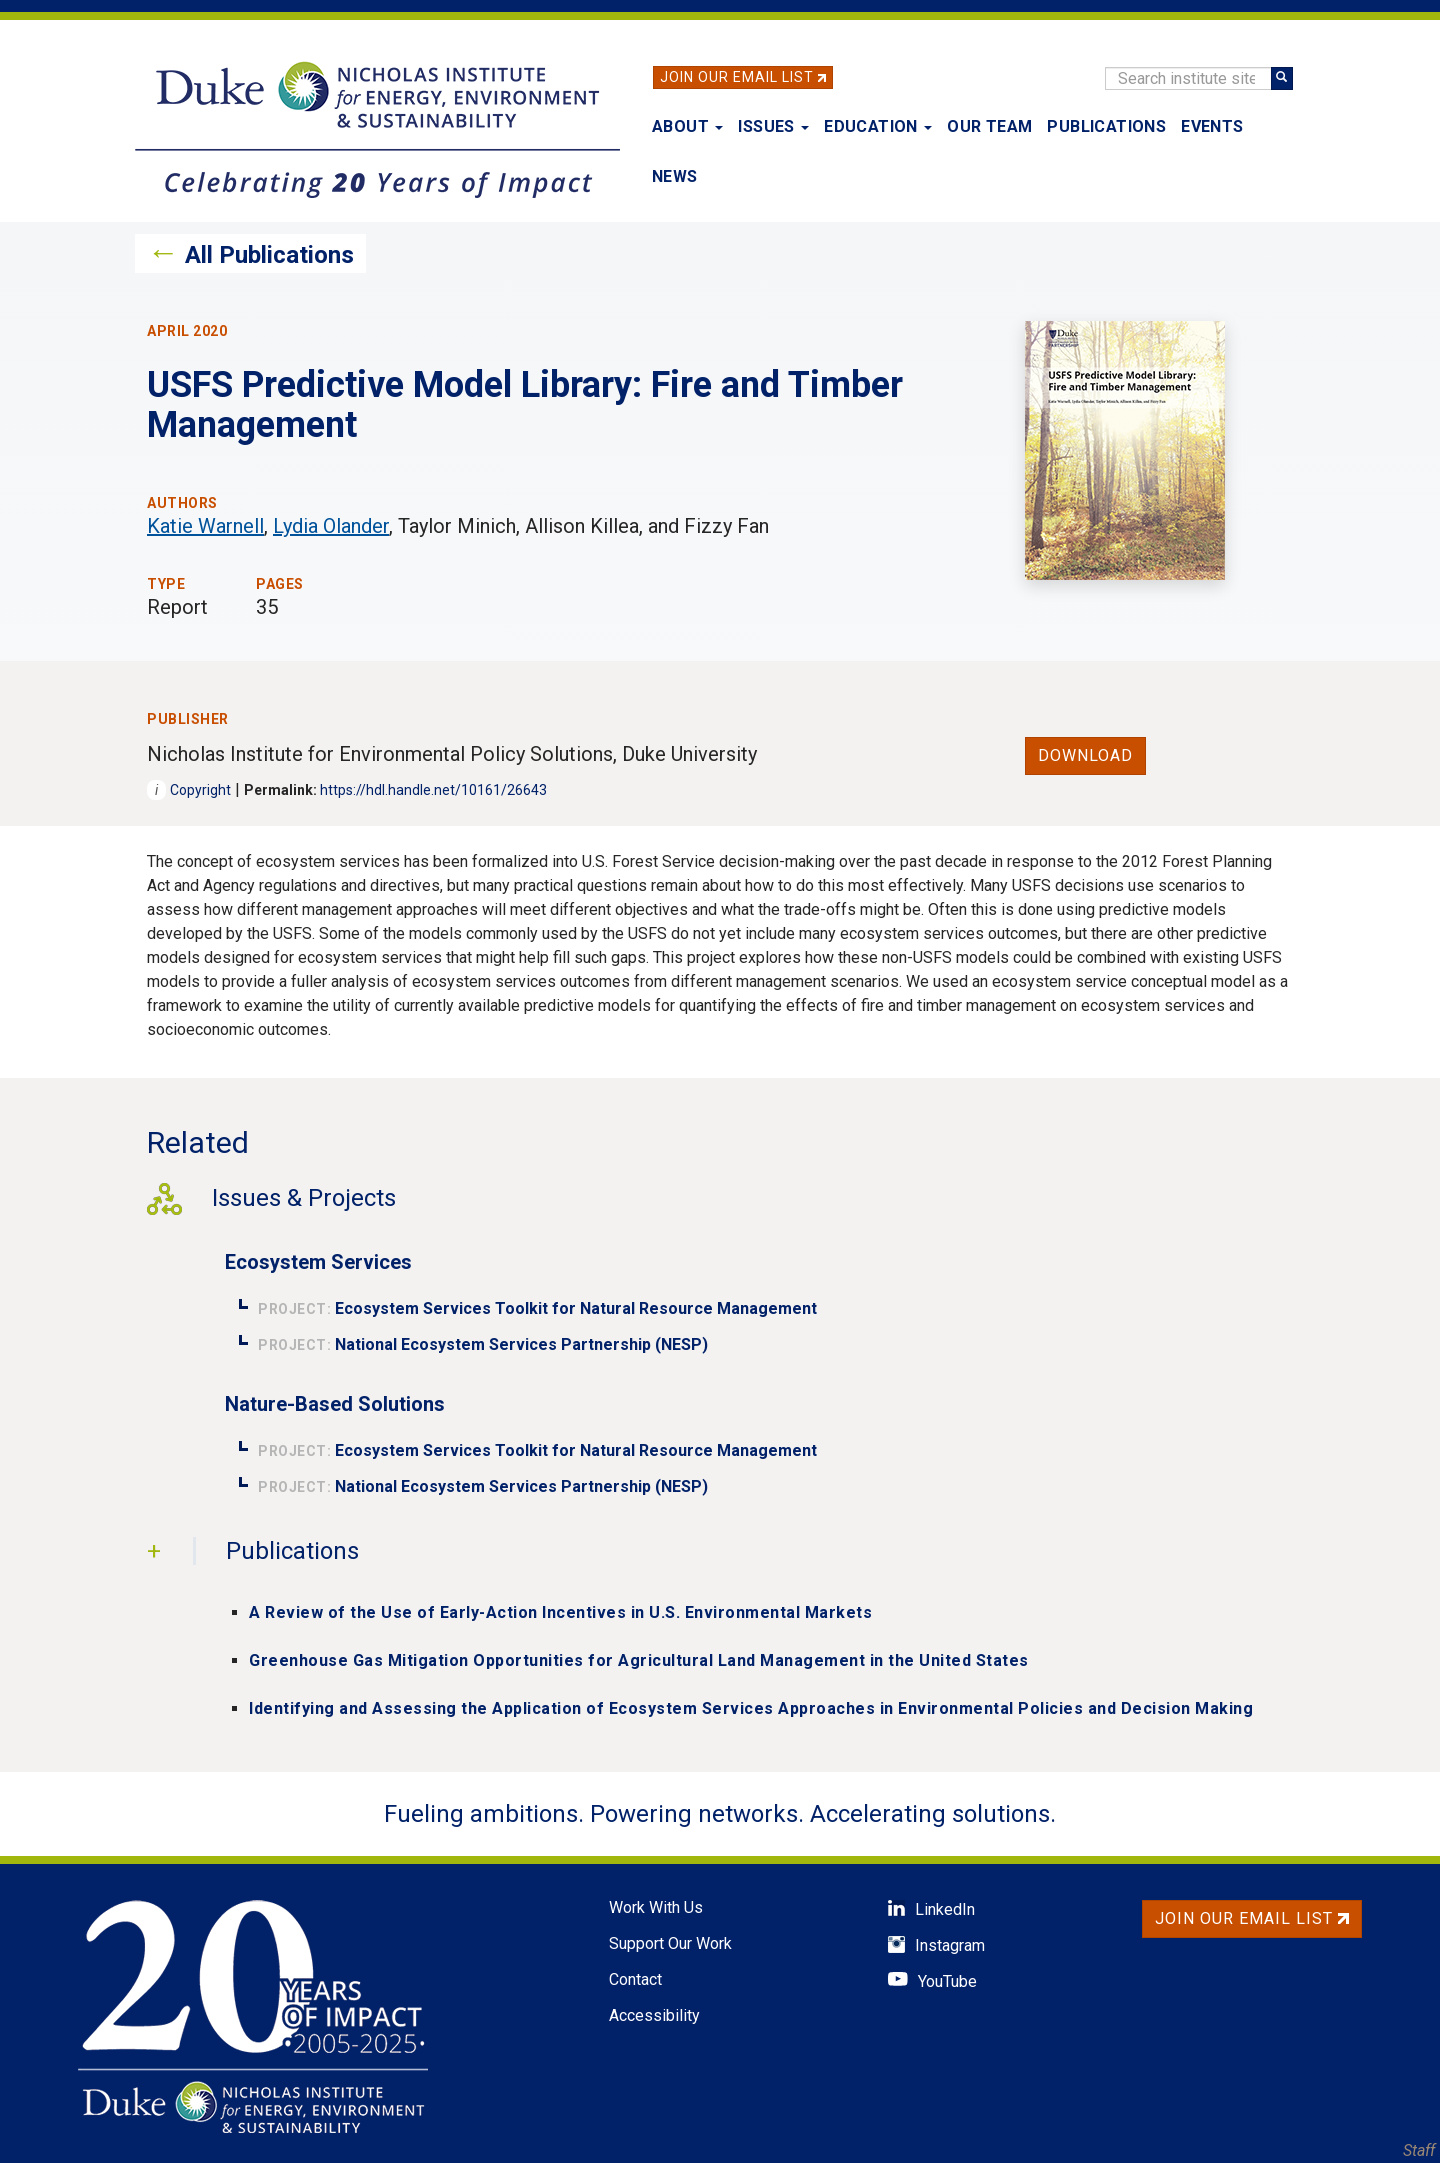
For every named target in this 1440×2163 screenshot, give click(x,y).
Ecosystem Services (318, 1262)
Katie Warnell (205, 526)
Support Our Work (670, 1943)
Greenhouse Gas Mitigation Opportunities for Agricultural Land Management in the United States (639, 1660)
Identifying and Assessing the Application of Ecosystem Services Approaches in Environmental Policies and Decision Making (751, 1708)
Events (1212, 126)
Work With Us (656, 1907)
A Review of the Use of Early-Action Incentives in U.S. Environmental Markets (560, 1612)
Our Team (989, 126)
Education (878, 126)
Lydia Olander (331, 526)
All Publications (269, 255)
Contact (635, 1979)
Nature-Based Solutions (335, 1404)
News (675, 176)
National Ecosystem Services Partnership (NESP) (521, 1344)
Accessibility (654, 2015)
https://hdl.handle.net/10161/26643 (433, 790)
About (687, 126)
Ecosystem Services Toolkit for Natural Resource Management (576, 1308)
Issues (773, 126)
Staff (1419, 2150)
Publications (1106, 126)
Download (1085, 755)
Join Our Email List (737, 77)
